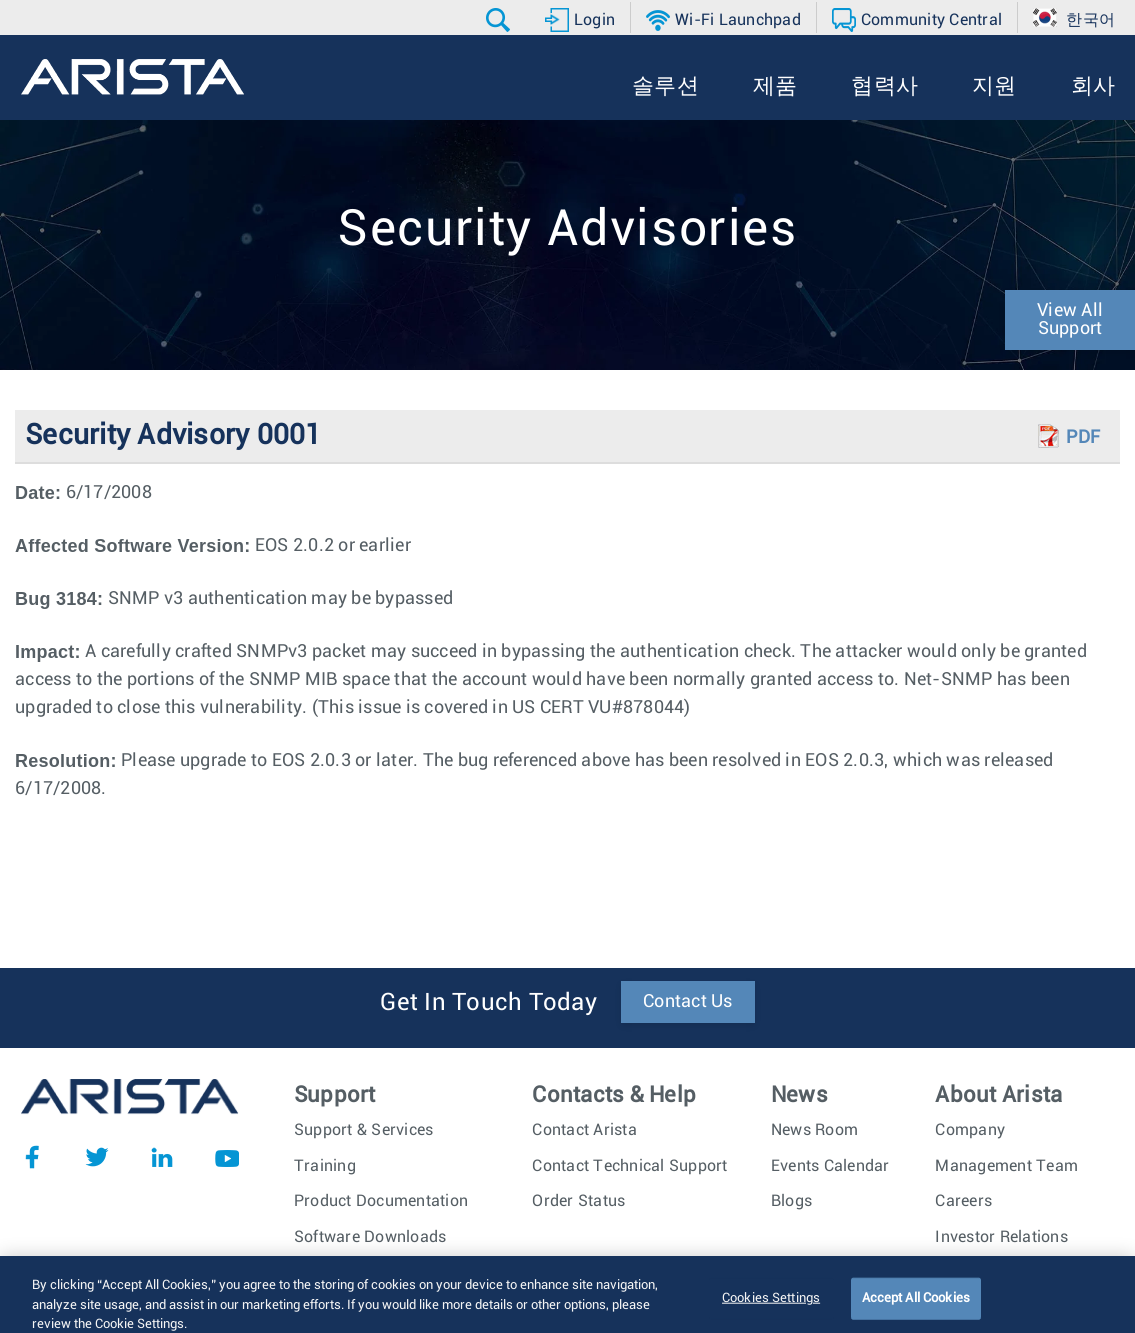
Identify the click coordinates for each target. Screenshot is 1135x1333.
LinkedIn (162, 1157)
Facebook (32, 1157)
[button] (500, 20)
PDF (1083, 438)
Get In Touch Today (488, 1003)
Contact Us (688, 1002)
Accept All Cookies (916, 1306)
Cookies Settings (771, 1306)
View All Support (1070, 320)
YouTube (227, 1157)
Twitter (97, 1157)
